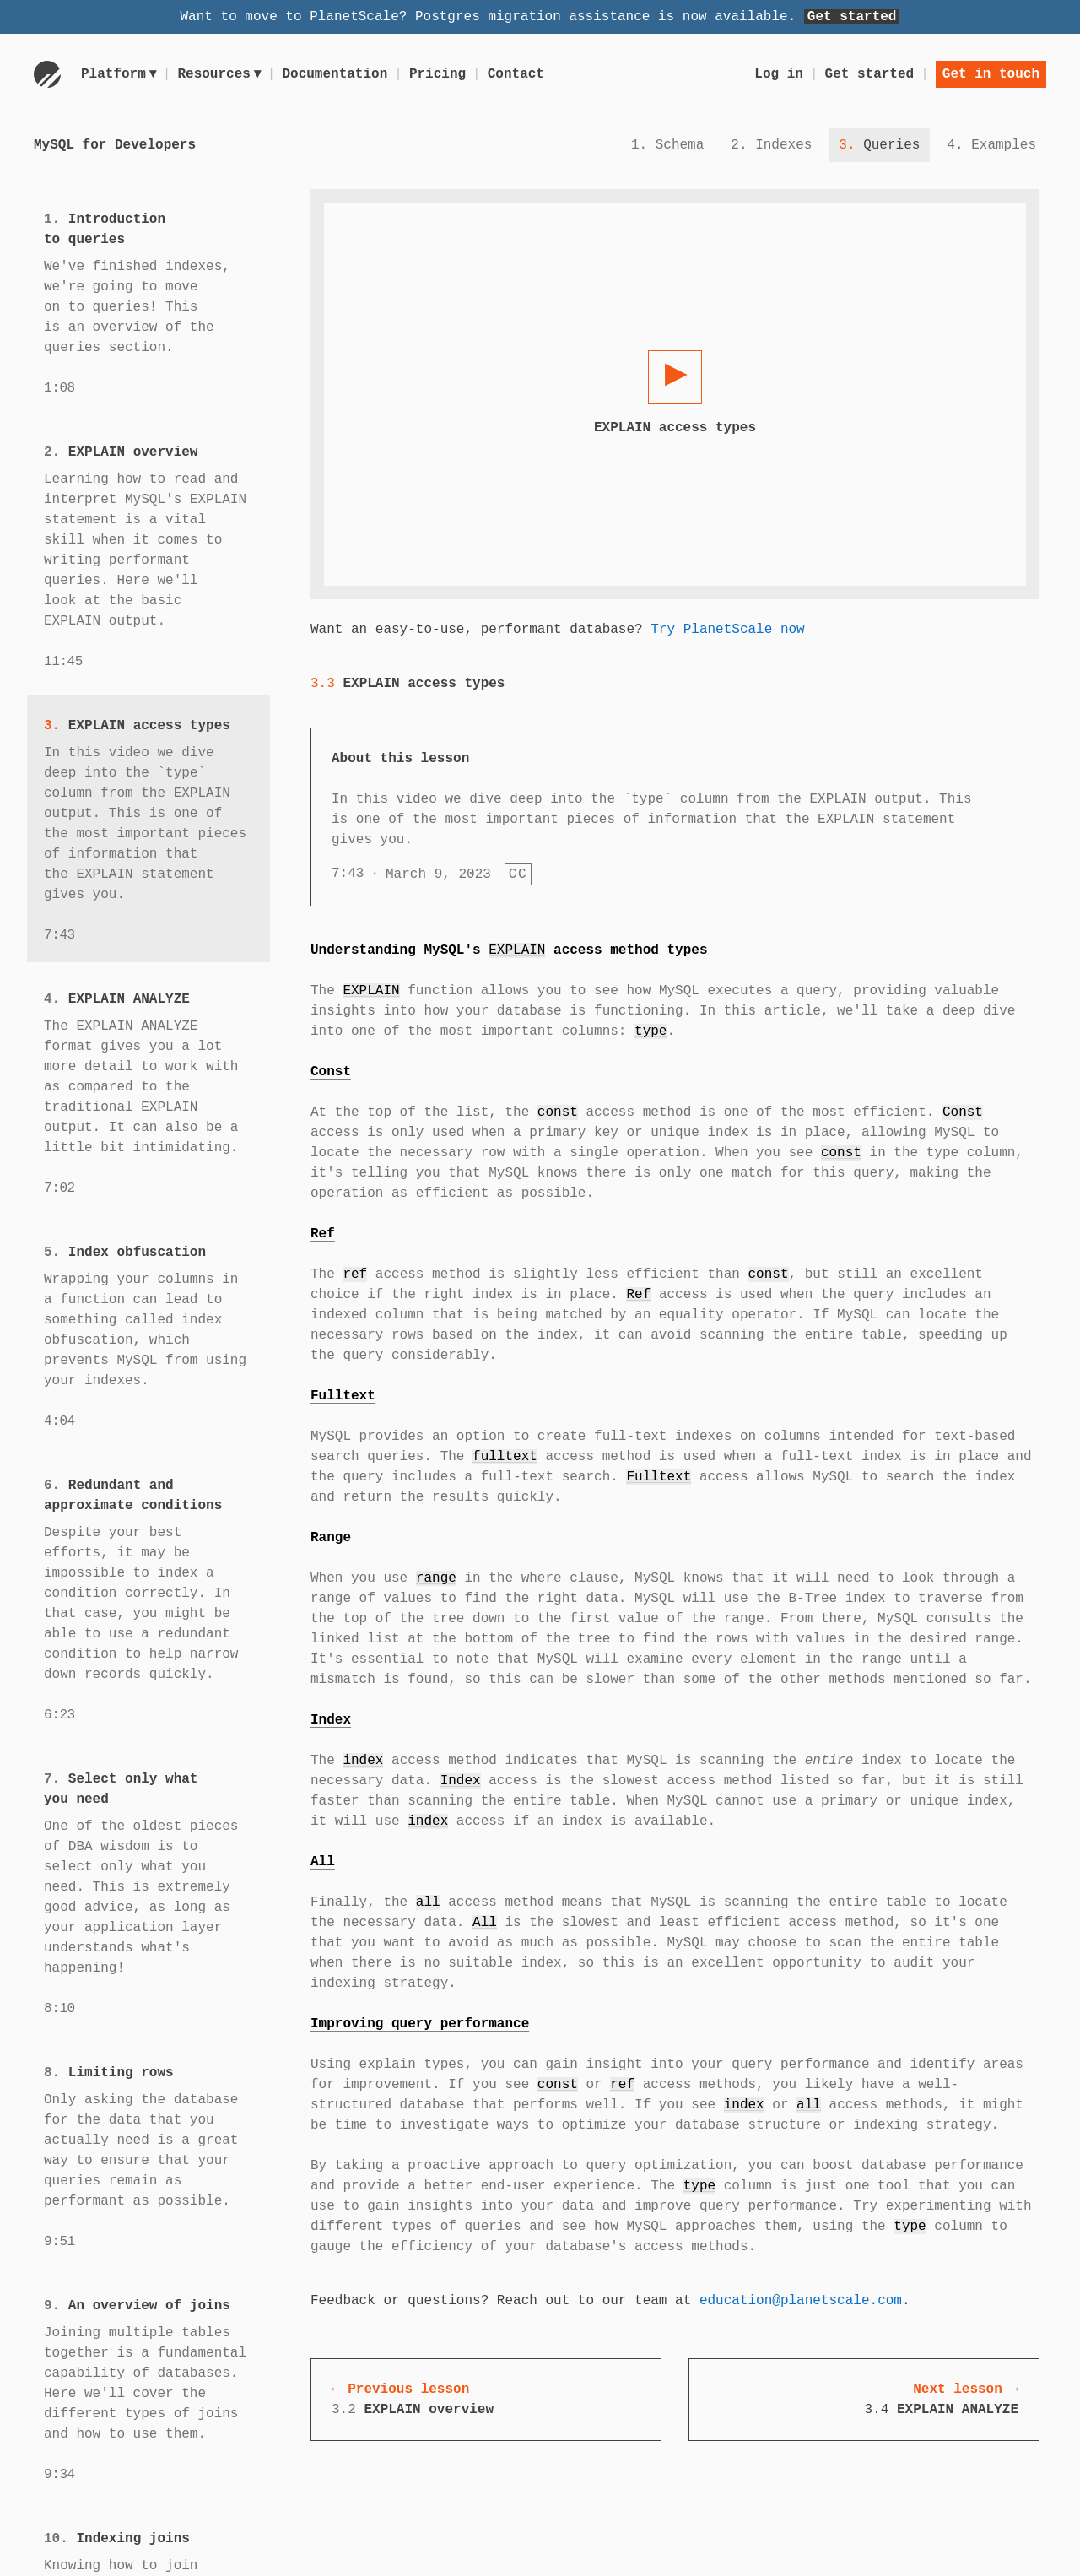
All (322, 1862)
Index (330, 1720)
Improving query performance (419, 2024)
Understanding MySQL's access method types (508, 950)
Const (330, 1072)
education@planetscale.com (800, 2300)
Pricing (440, 74)
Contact (518, 74)
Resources (221, 74)
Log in (778, 74)
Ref (322, 1234)
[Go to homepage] (47, 74)
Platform (119, 74)
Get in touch (991, 74)
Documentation (338, 74)
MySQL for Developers (115, 145)
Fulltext (342, 1396)
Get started (852, 16)
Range (330, 1537)
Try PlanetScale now (727, 629)
